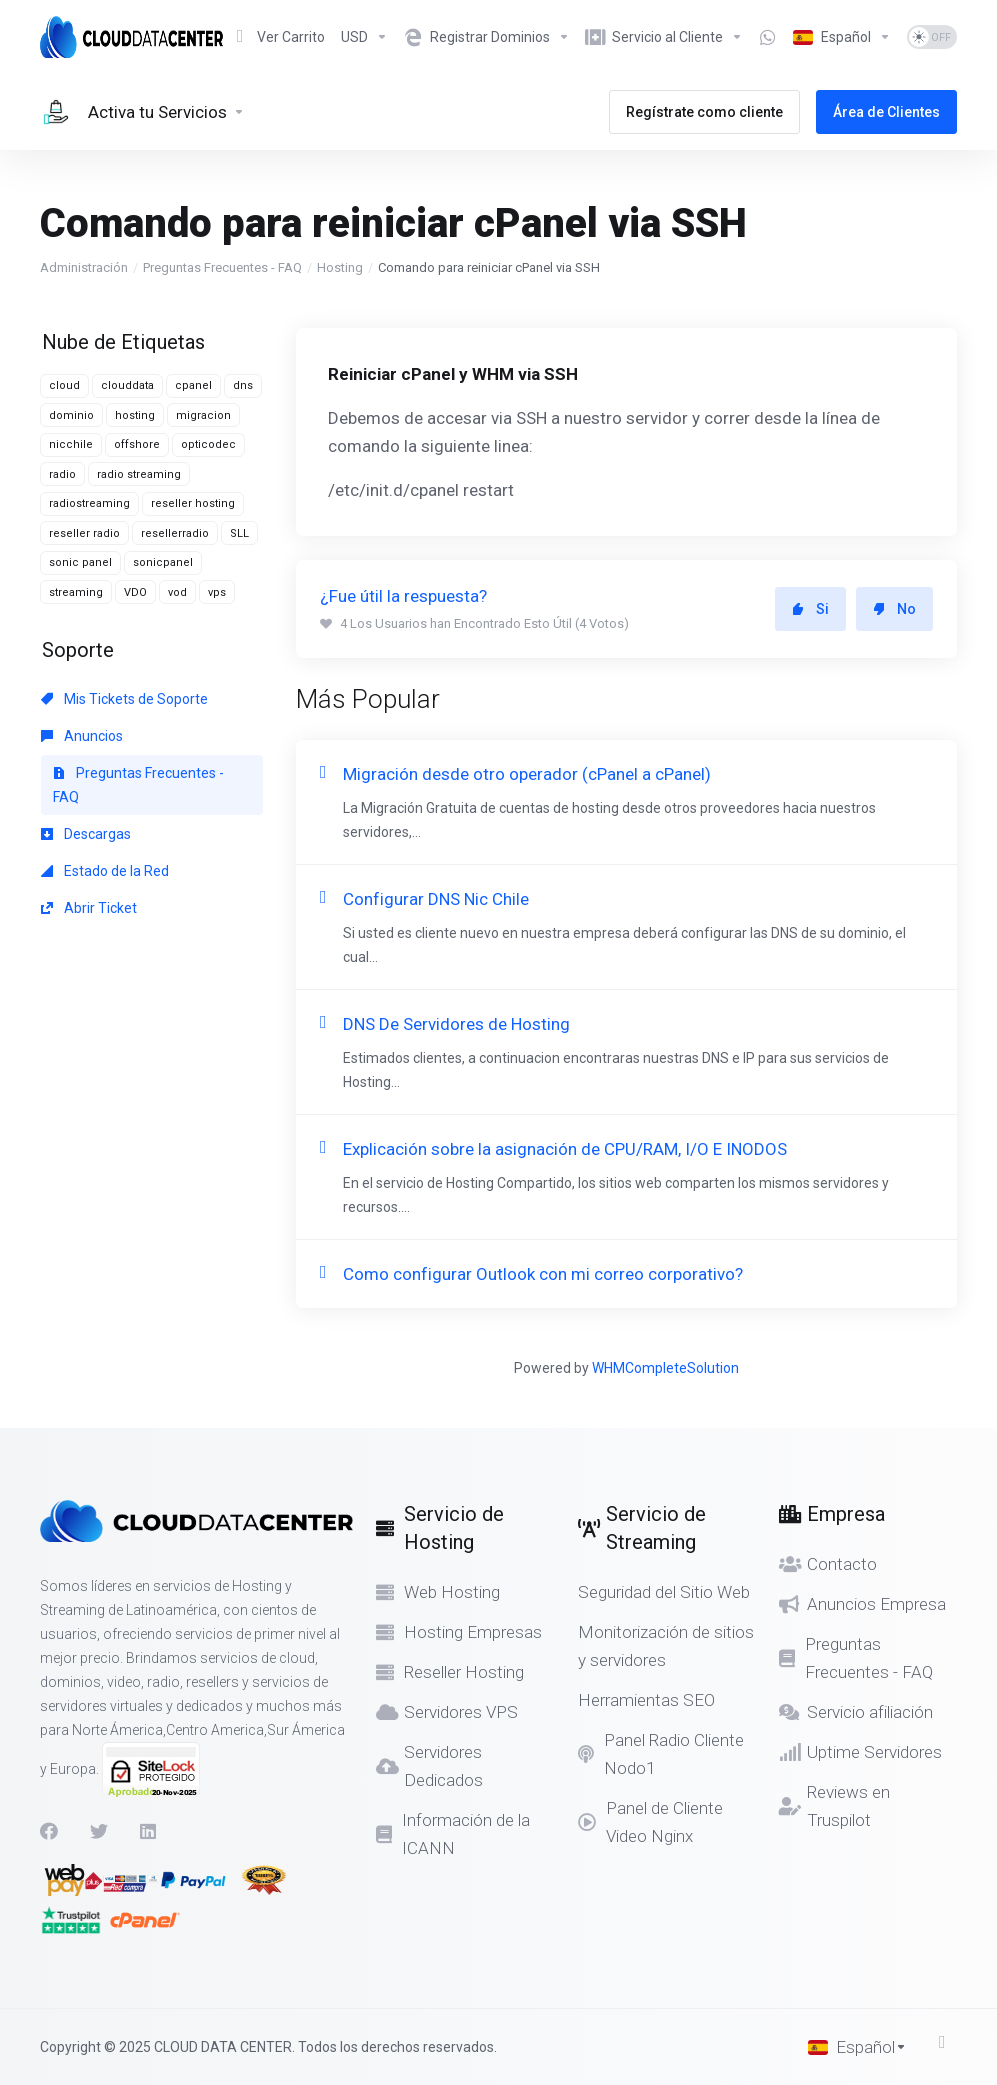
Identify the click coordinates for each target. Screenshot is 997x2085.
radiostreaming (89, 503)
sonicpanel (163, 562)
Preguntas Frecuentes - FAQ (222, 267)
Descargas (86, 834)
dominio (71, 415)
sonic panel (80, 562)
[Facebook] (49, 1831)
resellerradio (175, 533)
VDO (135, 592)
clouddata (127, 385)
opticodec (208, 444)
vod (177, 592)
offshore (137, 444)
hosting (135, 415)
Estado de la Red (105, 871)
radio (62, 474)
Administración (84, 267)
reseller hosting (193, 503)
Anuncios (82, 736)
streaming (76, 592)
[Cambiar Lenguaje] (842, 37)
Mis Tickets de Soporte (124, 699)
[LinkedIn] (149, 1831)
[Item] (768, 37)
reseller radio (84, 533)
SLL (239, 533)
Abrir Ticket (89, 908)
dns (243, 385)
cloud (64, 385)
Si (810, 609)
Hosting (340, 267)
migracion (203, 415)
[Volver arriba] (948, 2042)
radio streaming (139, 474)
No (894, 609)
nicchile (71, 444)
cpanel (193, 385)
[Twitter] (99, 1831)
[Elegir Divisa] (364, 37)
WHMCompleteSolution (665, 1368)
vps (217, 592)
